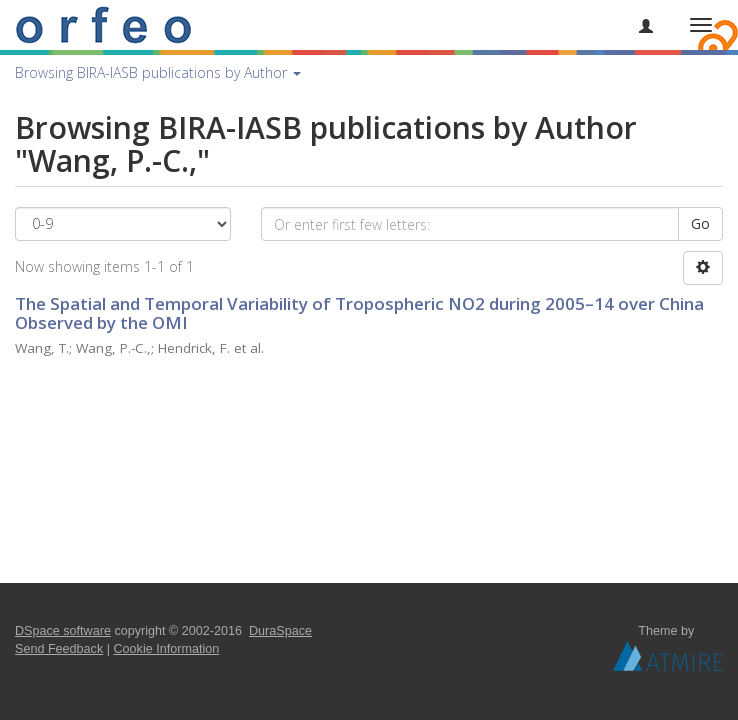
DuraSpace (280, 631)
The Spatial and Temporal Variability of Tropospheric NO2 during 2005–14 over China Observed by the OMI (359, 313)
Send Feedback (59, 649)
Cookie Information (167, 649)
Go (700, 223)
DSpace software (63, 631)
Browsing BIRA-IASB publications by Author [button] (158, 72)
